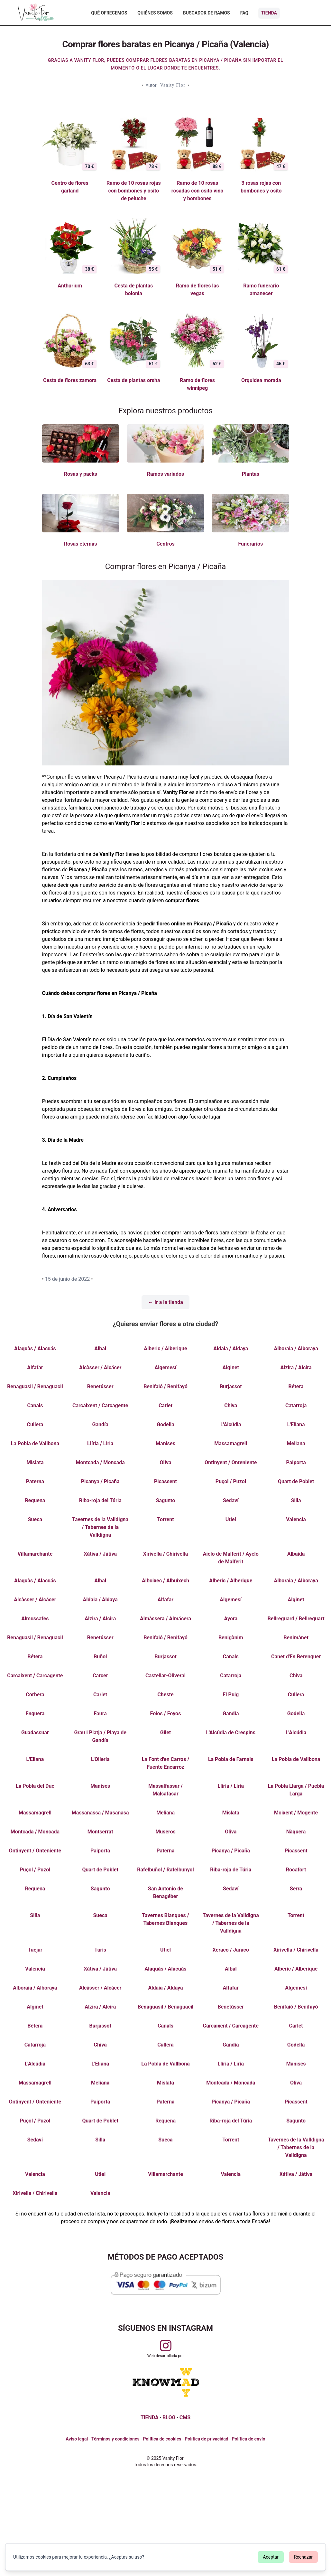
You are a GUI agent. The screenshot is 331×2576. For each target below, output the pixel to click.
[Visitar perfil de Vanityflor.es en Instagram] (165, 2345)
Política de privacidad (206, 2438)
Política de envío (248, 2438)
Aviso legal (77, 2438)
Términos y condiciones (115, 2438)
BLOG (168, 2417)
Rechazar (303, 2557)
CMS (184, 2417)
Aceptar (271, 2557)
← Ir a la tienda (165, 1302)
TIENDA (150, 2417)
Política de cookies (162, 2438)
